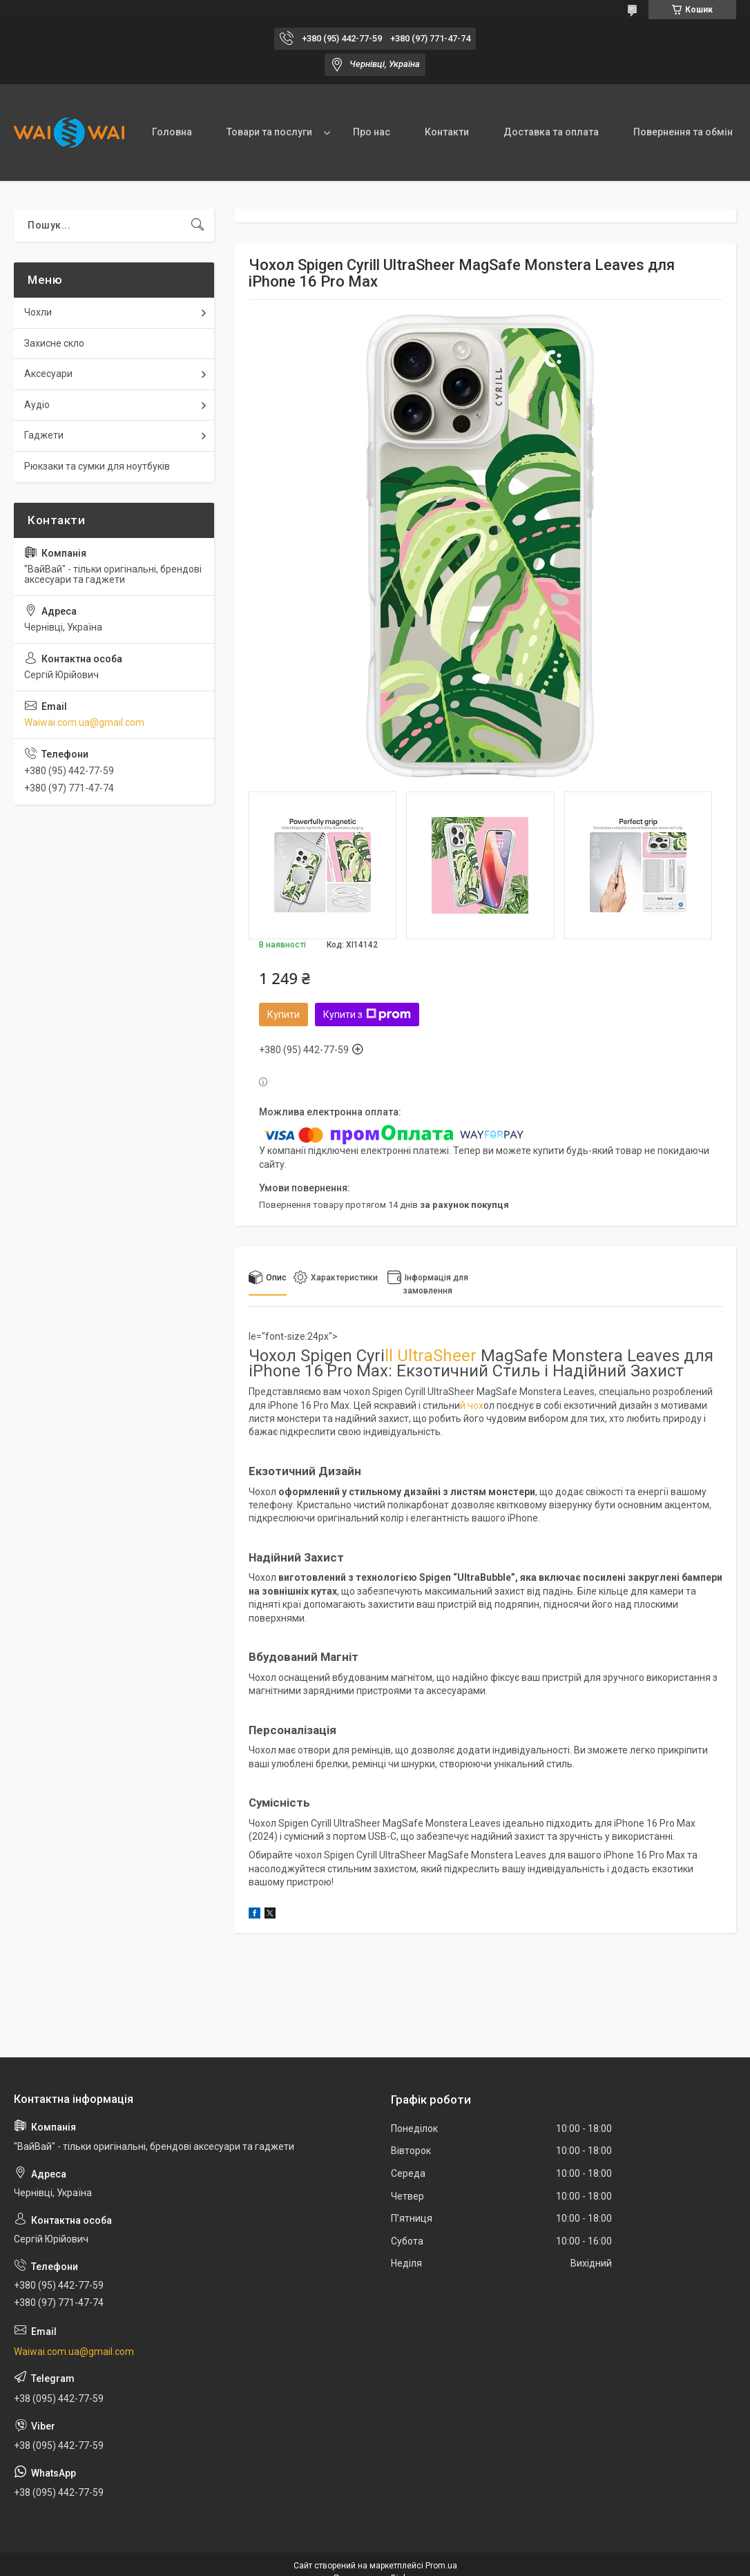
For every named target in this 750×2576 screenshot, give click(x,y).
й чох (471, 1405)
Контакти (447, 131)
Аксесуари (48, 373)
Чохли (38, 312)
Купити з (367, 1014)
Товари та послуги (269, 131)
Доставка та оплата (551, 131)
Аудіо (37, 404)
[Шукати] (197, 225)
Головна (172, 131)
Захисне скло (54, 343)
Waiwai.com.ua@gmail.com (84, 722)
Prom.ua (441, 2565)
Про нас (371, 131)
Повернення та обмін (683, 131)
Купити (283, 1014)
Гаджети (44, 435)
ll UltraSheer (431, 1355)
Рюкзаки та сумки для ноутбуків (97, 466)
